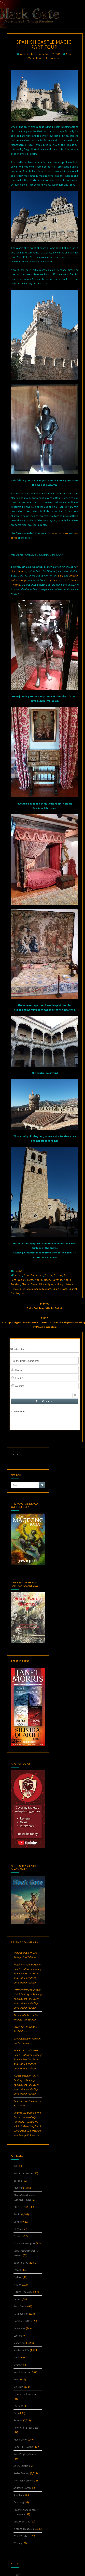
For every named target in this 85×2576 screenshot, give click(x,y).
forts (30, 1279)
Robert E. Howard (23, 2446)
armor (18, 1275)
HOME (14, 1453)
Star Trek (19, 2495)
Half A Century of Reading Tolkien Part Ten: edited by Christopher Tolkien (26, 2084)
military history (64, 1284)
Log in (17, 2574)
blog (60, 575)
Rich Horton (20, 2439)
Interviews (19, 2328)
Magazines (20, 2343)
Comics (18, 2221)
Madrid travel (30, 1284)
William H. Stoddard (25, 2050)
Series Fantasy (21, 2473)
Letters (18, 2335)
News (17, 2379)
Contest (18, 2236)
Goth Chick (20, 2306)
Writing (18, 2543)
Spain (30, 1288)
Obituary (18, 2386)
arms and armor (33, 1275)
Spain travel (60, 1288)
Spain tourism (42, 1288)
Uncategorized (22, 2521)
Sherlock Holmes (23, 2480)
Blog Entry (20, 2207)
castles (58, 1275)
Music (17, 2357)
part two (63, 533)
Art (15, 2166)
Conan (17, 2228)
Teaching (19, 2502)
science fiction (22, 2465)
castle (48, 1275)
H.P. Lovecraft (21, 2313)
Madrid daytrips (53, 1279)
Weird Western (22, 2536)
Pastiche (18, 2405)
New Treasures (22, 2372)
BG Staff (18, 2188)
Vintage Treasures (24, 2528)
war (23, 1293)
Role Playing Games (25, 2454)
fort (66, 1275)
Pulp (16, 2413)
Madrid (38, 1279)
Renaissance (18, 1288)
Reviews (18, 2420)
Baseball (18, 2180)
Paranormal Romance (26, 2394)
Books (17, 2214)
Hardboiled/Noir (23, 2321)
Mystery (18, 2364)
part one (52, 533)
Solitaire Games (22, 2487)
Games (17, 2299)
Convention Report (24, 2243)
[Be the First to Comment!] (44, 1361)
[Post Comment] (44, 1401)
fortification (18, 1279)
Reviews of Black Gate (26, 2427)
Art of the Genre (23, 2173)
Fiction (17, 2284)
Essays (18, 1270)
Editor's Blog (21, 2262)
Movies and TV (21, 2350)
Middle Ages (46, 1284)
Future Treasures (23, 2291)
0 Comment (53, 58)
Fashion (18, 2277)
